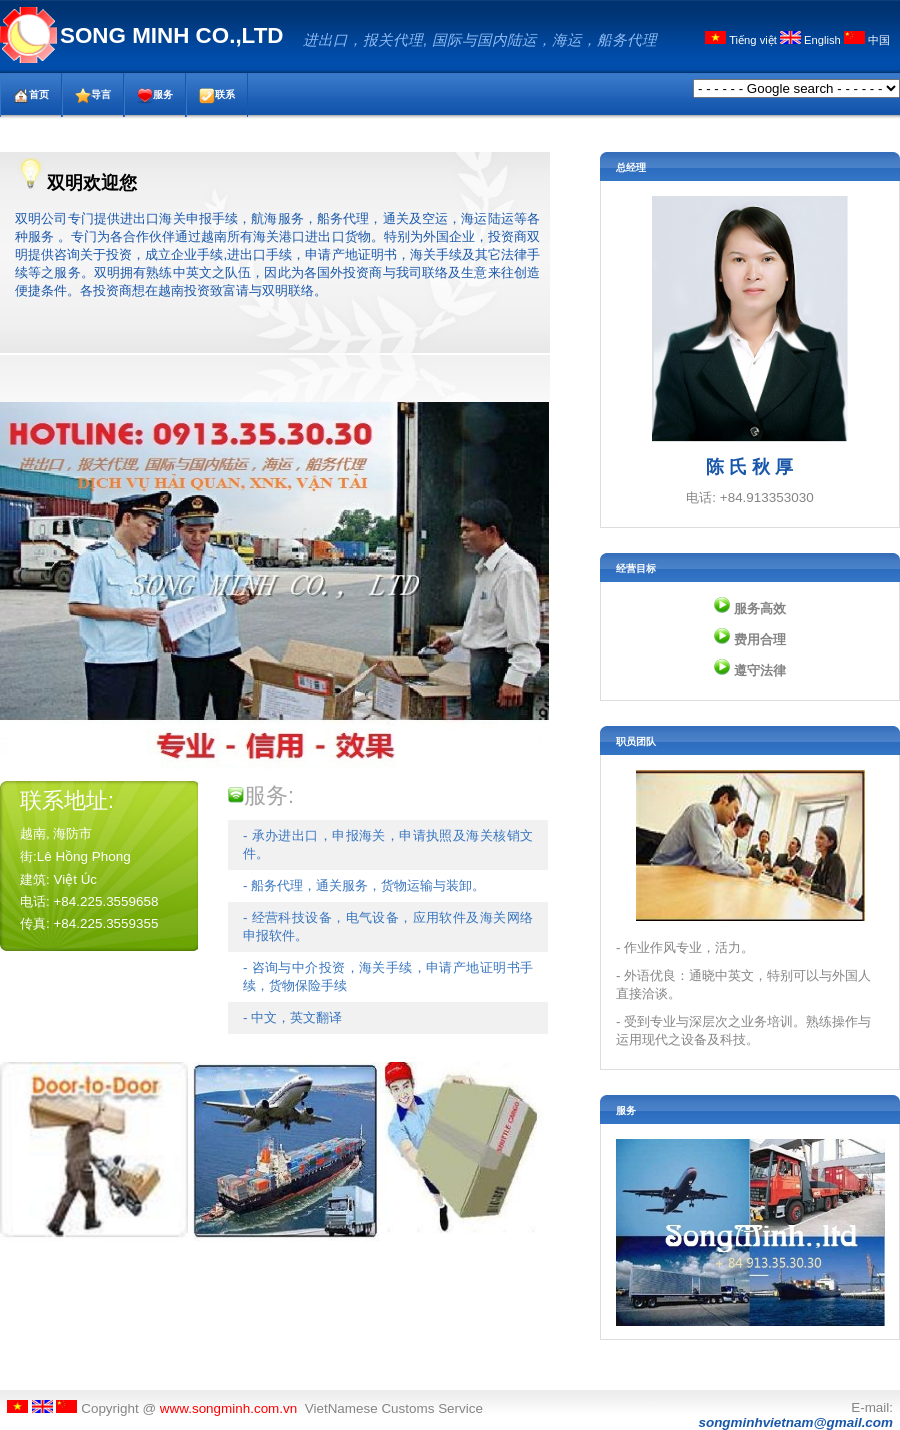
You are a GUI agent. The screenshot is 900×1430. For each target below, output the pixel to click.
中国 (867, 40)
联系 (217, 96)
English (812, 40)
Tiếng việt (742, 40)
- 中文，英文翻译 (292, 1017)
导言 (93, 96)
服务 (155, 96)
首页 (31, 96)
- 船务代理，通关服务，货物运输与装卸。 (364, 885)
